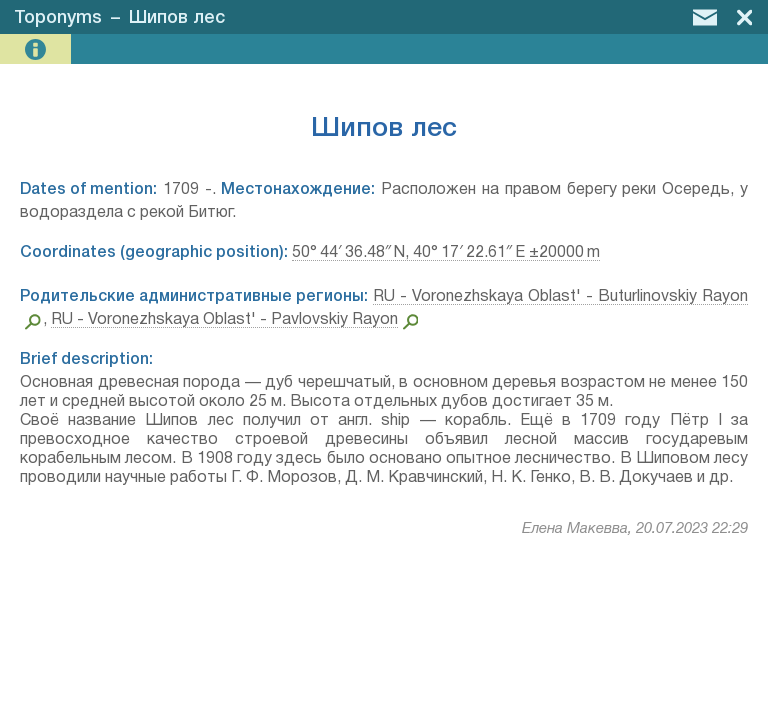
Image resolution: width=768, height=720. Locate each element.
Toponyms (58, 18)
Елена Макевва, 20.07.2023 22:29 (635, 529)
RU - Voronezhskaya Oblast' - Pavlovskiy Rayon (224, 320)
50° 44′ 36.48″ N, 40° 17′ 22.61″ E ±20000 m (446, 253)
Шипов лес (177, 18)
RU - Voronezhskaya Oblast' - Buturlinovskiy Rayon (560, 297)
